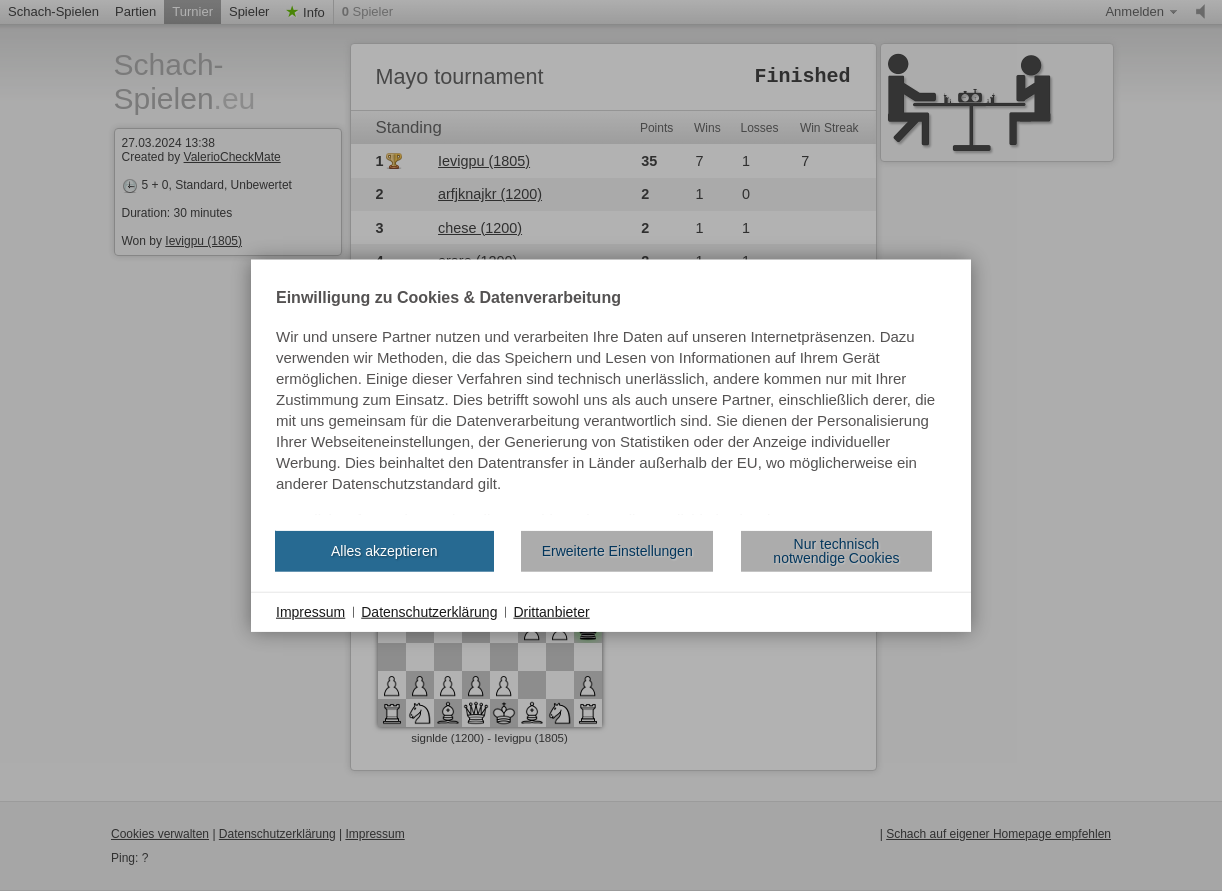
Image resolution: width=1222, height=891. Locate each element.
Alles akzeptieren (384, 551)
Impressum (310, 611)
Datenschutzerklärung (429, 611)
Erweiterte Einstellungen (617, 551)
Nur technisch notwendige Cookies (836, 551)
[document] (611, 402)
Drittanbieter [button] (551, 611)
